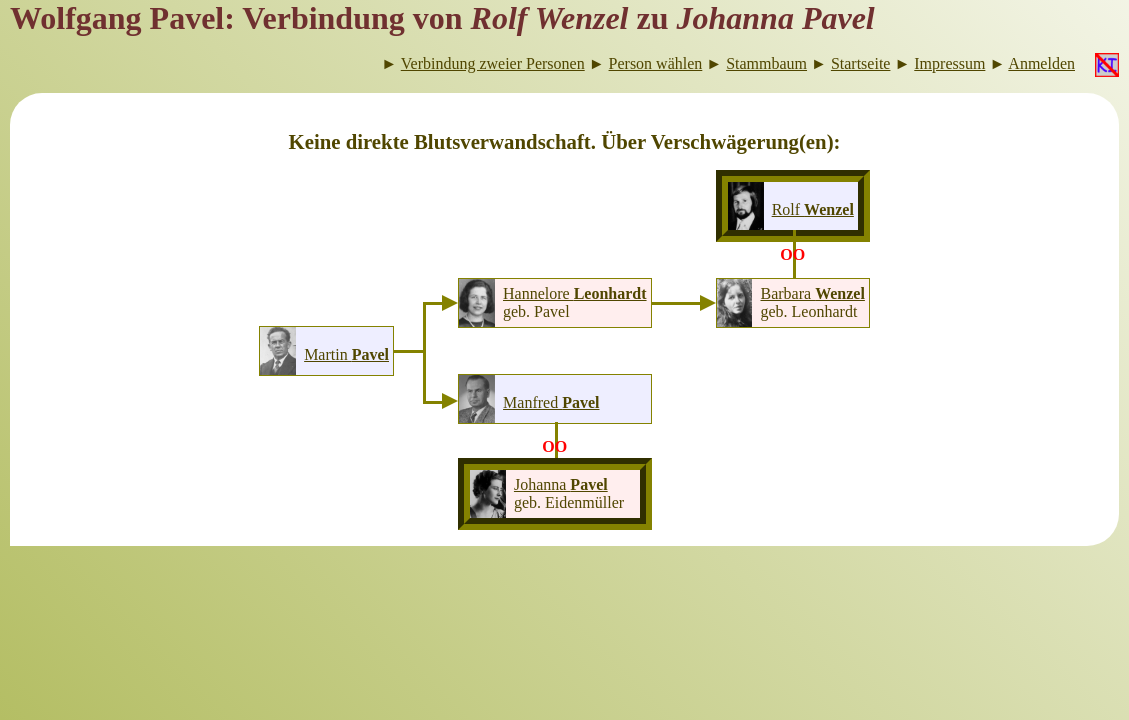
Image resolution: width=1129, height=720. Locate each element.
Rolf (813, 209)
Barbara (812, 293)
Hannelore (575, 293)
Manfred (551, 402)
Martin (346, 354)
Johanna (561, 484)
